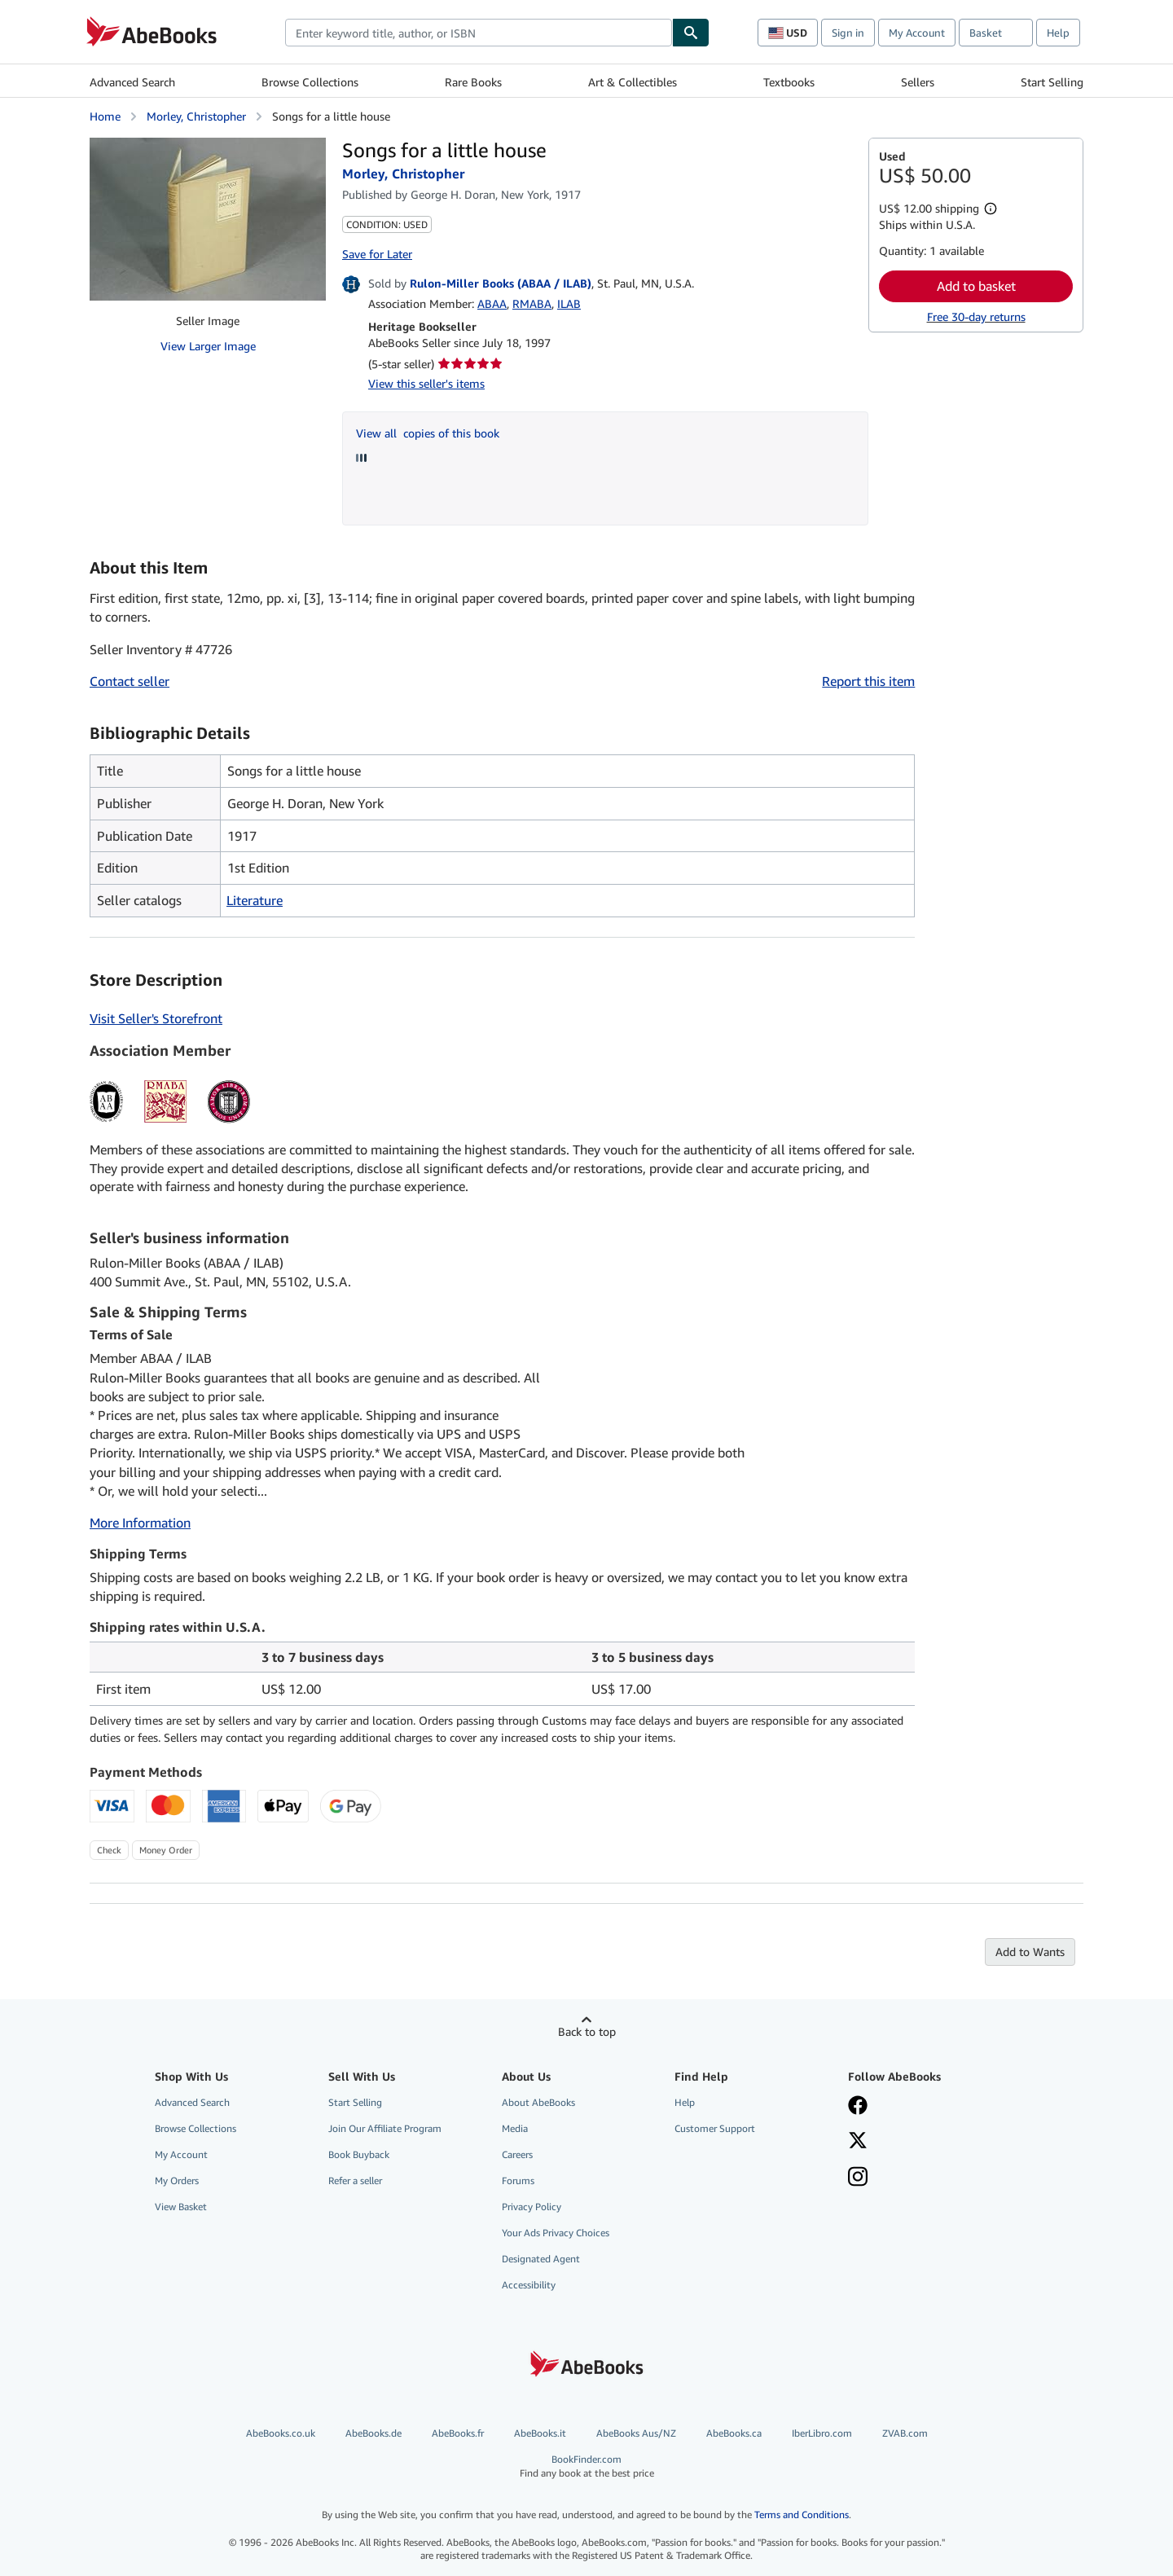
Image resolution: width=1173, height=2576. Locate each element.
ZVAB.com (905, 2433)
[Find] (691, 32)
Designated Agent (541, 2259)
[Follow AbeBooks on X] (858, 2141)
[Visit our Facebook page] (858, 2106)
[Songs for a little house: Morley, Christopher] (208, 219)
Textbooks (789, 82)
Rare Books (473, 82)
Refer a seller (355, 2180)
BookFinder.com (587, 2466)
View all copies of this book (427, 433)
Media (515, 2128)
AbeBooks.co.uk (280, 2433)
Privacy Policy (531, 2206)
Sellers (917, 82)
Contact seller (129, 681)
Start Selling (1052, 82)
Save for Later (377, 254)
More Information (140, 1522)
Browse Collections (309, 82)
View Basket (181, 2206)
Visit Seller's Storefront (156, 1018)
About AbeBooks (538, 2102)
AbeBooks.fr (458, 2433)
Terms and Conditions (801, 2514)
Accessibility (529, 2285)
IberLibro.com (822, 2433)
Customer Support (714, 2128)
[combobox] (478, 32)
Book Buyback (358, 2154)
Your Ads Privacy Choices (555, 2233)
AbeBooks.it (540, 2433)
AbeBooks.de (373, 2433)
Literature (254, 900)
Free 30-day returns (976, 316)
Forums (518, 2180)
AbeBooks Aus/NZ (636, 2433)
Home (105, 116)
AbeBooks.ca (734, 2433)
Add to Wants (1030, 1951)
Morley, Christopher (196, 116)
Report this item (868, 681)
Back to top (587, 2031)
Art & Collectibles (632, 82)
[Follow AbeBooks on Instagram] (858, 2178)
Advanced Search (132, 82)
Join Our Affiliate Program (385, 2128)
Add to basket (976, 286)
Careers (517, 2154)
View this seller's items (426, 383)
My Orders (177, 2180)
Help (1058, 32)
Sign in (848, 32)
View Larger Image (208, 346)
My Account (917, 32)
